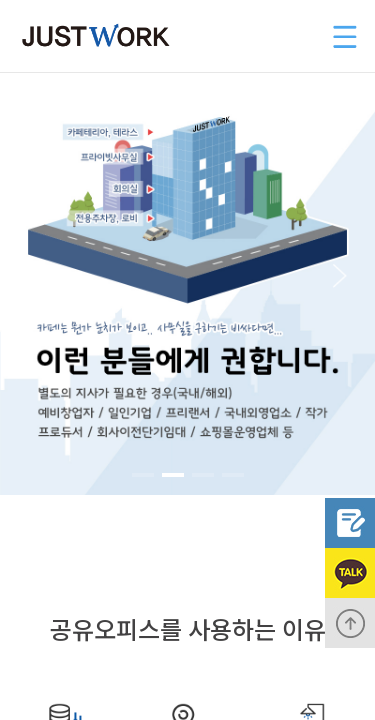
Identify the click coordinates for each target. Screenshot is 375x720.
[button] (33, 275)
